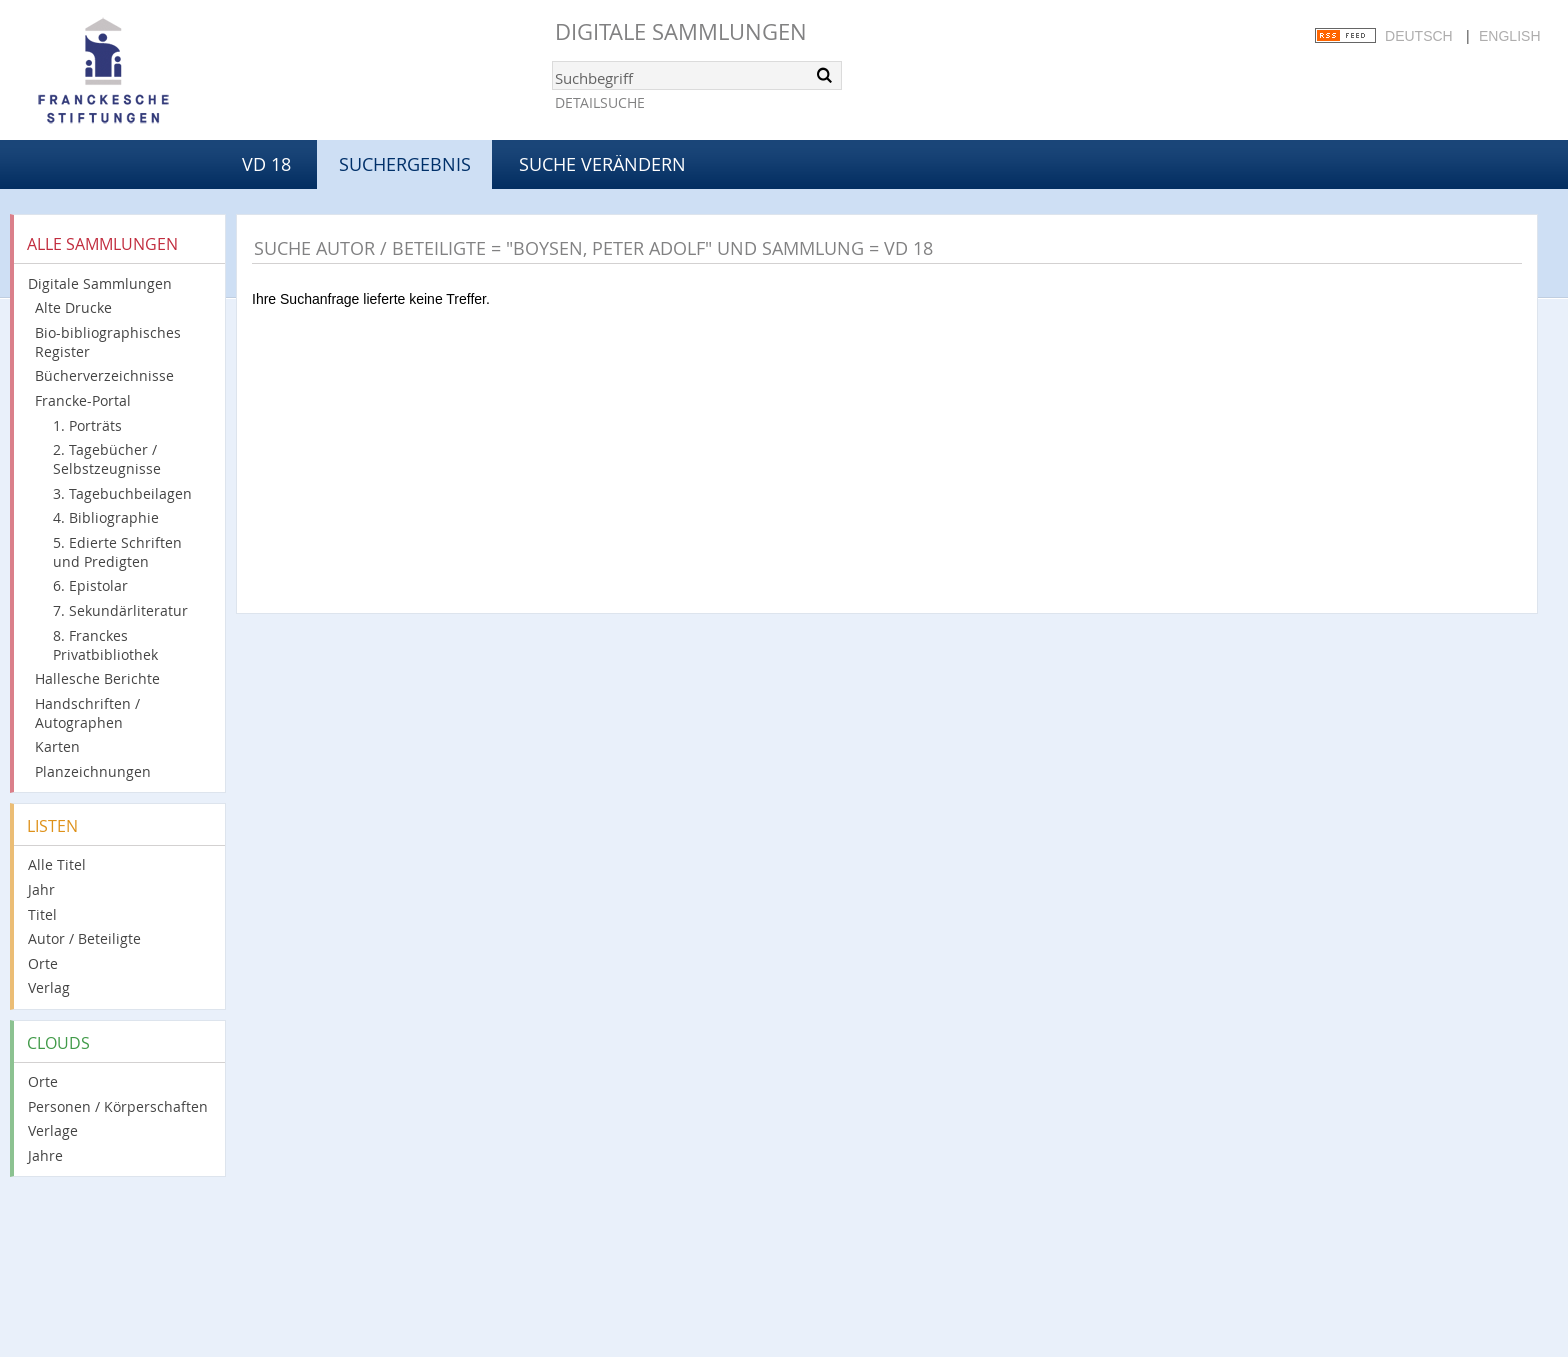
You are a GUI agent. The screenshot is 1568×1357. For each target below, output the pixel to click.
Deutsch (1419, 36)
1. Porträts (87, 425)
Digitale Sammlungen (681, 31)
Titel (42, 914)
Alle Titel (57, 864)
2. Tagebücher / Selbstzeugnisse (107, 459)
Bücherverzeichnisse (104, 375)
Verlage (53, 1130)
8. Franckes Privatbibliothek (105, 645)
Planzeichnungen (93, 771)
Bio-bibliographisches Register (108, 342)
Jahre (45, 1155)
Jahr (41, 889)
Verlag (49, 987)
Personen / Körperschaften (118, 1106)
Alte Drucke (73, 307)
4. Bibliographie (106, 517)
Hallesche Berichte (97, 678)
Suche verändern (602, 164)
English (1509, 36)
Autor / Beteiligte (84, 938)
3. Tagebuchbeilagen (122, 493)
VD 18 (266, 164)
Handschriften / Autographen (87, 713)
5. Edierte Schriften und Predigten (117, 552)
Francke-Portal (83, 400)
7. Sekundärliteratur (120, 610)
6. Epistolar (90, 585)
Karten (57, 746)
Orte (43, 963)
